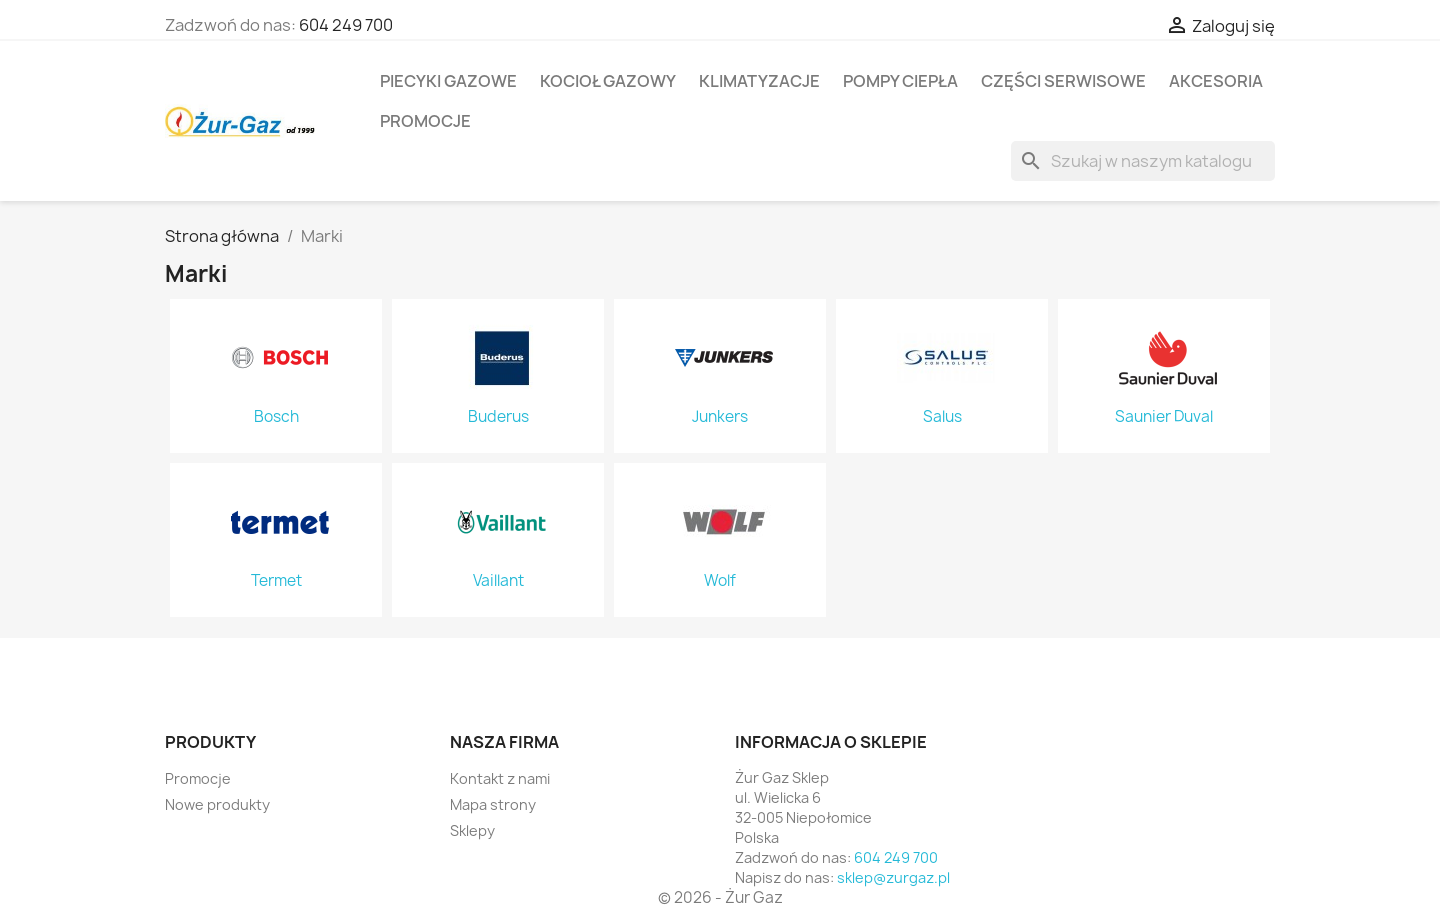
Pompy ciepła (900, 81)
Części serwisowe (1063, 81)
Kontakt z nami (500, 778)
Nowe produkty (217, 804)
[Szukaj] (1143, 161)
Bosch (276, 417)
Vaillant (498, 581)
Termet (276, 581)
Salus (942, 417)
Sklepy (472, 830)
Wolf (720, 581)
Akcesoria (1216, 81)
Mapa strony (493, 804)
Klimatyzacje (759, 81)
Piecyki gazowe (448, 81)
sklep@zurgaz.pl (893, 877)
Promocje (425, 121)
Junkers (720, 417)
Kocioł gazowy (608, 81)
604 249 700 (346, 25)
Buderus (498, 417)
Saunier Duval (1164, 417)
